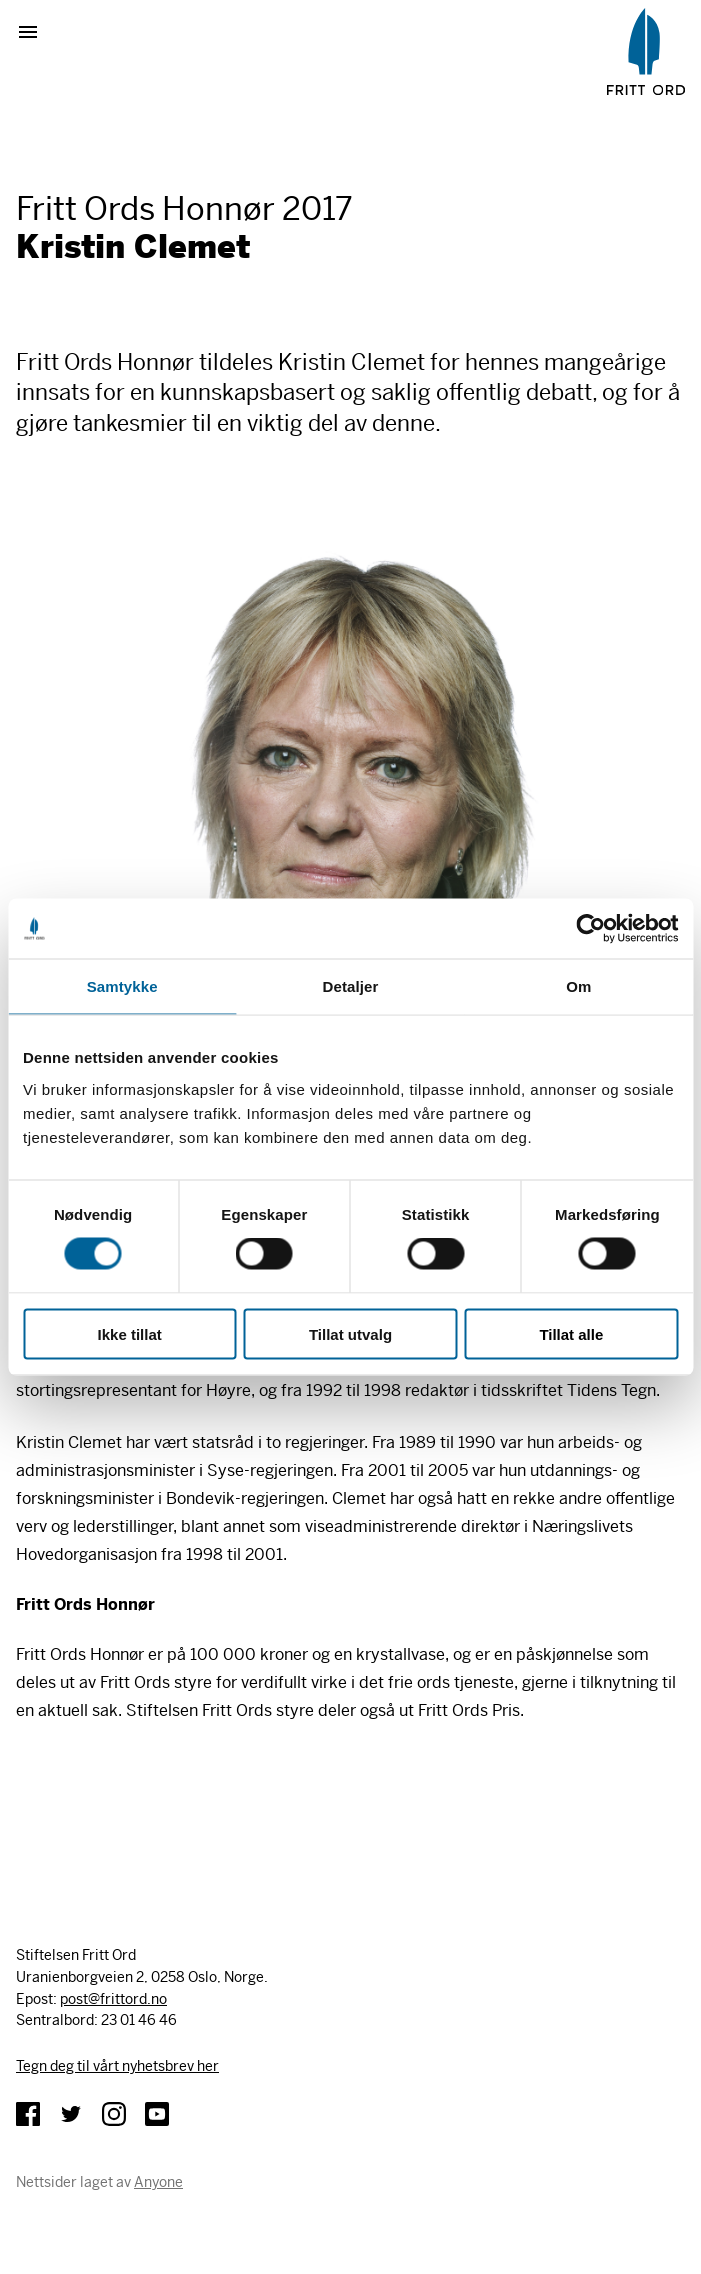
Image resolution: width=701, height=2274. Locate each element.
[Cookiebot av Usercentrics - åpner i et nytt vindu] (590, 929)
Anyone (158, 2182)
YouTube (157, 2114)
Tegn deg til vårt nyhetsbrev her (117, 2066)
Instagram (114, 2114)
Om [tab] (578, 986)
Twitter (71, 2114)
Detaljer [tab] (351, 986)
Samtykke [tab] (122, 986)
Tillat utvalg (350, 1333)
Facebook (28, 2114)
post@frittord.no (113, 1999)
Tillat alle (571, 1333)
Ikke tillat (130, 1333)
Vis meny (36, 32)
